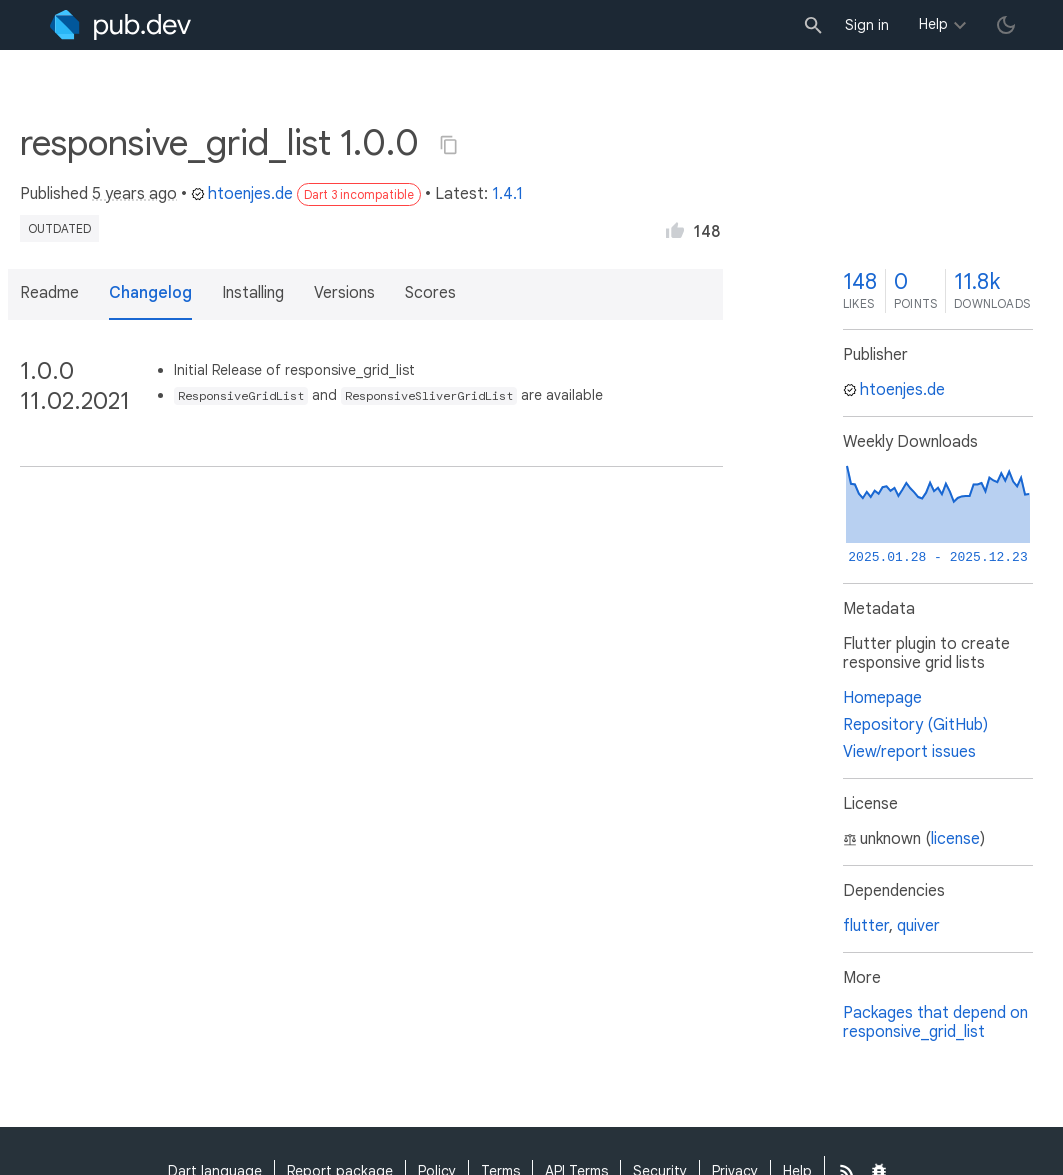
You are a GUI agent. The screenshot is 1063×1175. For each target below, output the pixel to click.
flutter (866, 926)
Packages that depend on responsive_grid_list (935, 1022)
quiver (918, 926)
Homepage (882, 698)
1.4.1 (507, 194)
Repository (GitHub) (915, 725)
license (955, 839)
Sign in (867, 25)
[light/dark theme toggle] (1006, 25)
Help (933, 24)
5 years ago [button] (134, 194)
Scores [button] (430, 293)
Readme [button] (49, 293)
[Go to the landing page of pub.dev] (120, 25)
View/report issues (909, 752)
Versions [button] (344, 293)
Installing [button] (253, 293)
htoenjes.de (242, 194)
